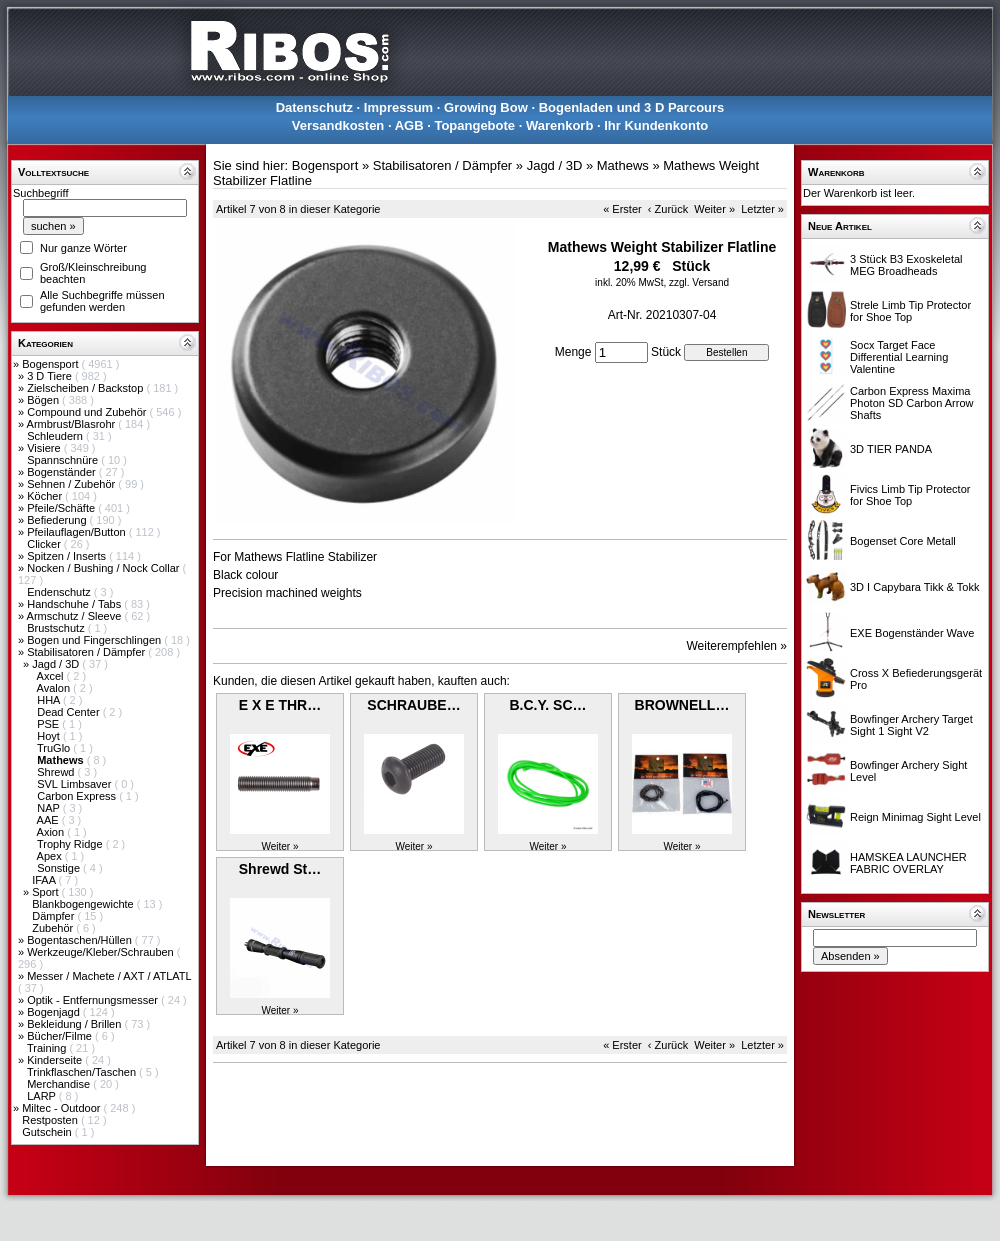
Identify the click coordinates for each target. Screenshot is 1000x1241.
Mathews (623, 165)
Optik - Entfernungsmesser (94, 1000)
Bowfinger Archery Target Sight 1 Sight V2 (911, 725)
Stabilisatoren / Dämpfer (87, 652)
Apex (51, 856)
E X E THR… (280, 705)
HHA (50, 700)
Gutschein (48, 1132)
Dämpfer (54, 916)
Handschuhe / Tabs (75, 604)
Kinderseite (56, 1060)
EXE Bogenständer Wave (912, 633)
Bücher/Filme (61, 1036)
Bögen (44, 400)
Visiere (45, 448)
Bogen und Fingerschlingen (95, 640)
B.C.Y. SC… (547, 705)
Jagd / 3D (57, 664)
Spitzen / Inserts (68, 556)
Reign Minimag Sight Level (915, 817)
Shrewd (57, 772)
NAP (49, 808)
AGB (409, 125)
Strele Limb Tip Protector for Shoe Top (910, 311)
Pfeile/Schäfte (62, 508)
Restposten (51, 1120)
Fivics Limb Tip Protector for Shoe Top (910, 495)
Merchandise (60, 1084)
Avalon (55, 688)
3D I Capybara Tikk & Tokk (914, 587)
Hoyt (50, 736)
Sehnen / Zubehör (72, 484)
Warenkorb (559, 125)
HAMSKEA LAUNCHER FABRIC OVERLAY (908, 863)
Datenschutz (314, 107)
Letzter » (762, 209)
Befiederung (58, 520)
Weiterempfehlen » (737, 646)
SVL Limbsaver (75, 784)
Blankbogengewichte (84, 904)
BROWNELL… (682, 705)
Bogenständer (63, 472)
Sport (46, 892)
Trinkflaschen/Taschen (83, 1072)
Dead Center (69, 712)
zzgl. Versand (699, 282)
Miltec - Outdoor (62, 1108)
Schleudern (56, 436)
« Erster (622, 209)
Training (48, 1048)
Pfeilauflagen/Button (78, 532)
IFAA (45, 880)
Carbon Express (78, 796)
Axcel (52, 676)
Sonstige (60, 868)
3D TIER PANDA (891, 449)
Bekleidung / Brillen (75, 1024)
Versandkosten (338, 125)
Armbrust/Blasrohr (73, 424)
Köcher (46, 496)
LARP (43, 1096)
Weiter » (714, 209)
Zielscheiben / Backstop (86, 388)
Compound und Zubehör (88, 412)
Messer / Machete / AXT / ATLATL (109, 976)
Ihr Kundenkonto (656, 125)
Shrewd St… (280, 869)
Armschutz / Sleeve (76, 616)
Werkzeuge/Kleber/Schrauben (102, 952)
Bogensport (51, 364)
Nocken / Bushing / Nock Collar (104, 568)
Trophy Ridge (71, 844)
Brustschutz (57, 628)
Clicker (45, 544)
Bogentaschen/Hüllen (81, 940)
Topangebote (474, 125)
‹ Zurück (668, 209)
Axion (52, 832)
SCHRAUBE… (413, 705)
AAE (49, 820)
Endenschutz (60, 592)
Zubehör (54, 928)
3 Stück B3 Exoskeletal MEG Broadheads (906, 265)
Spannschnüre (64, 460)
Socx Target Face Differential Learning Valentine (899, 357)
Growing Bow (486, 107)
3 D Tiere (51, 376)
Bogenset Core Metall (903, 541)
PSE (49, 724)
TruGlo (55, 748)
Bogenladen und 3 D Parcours (632, 107)
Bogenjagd (55, 1012)
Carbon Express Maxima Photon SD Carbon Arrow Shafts (912, 403)
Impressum (398, 107)
